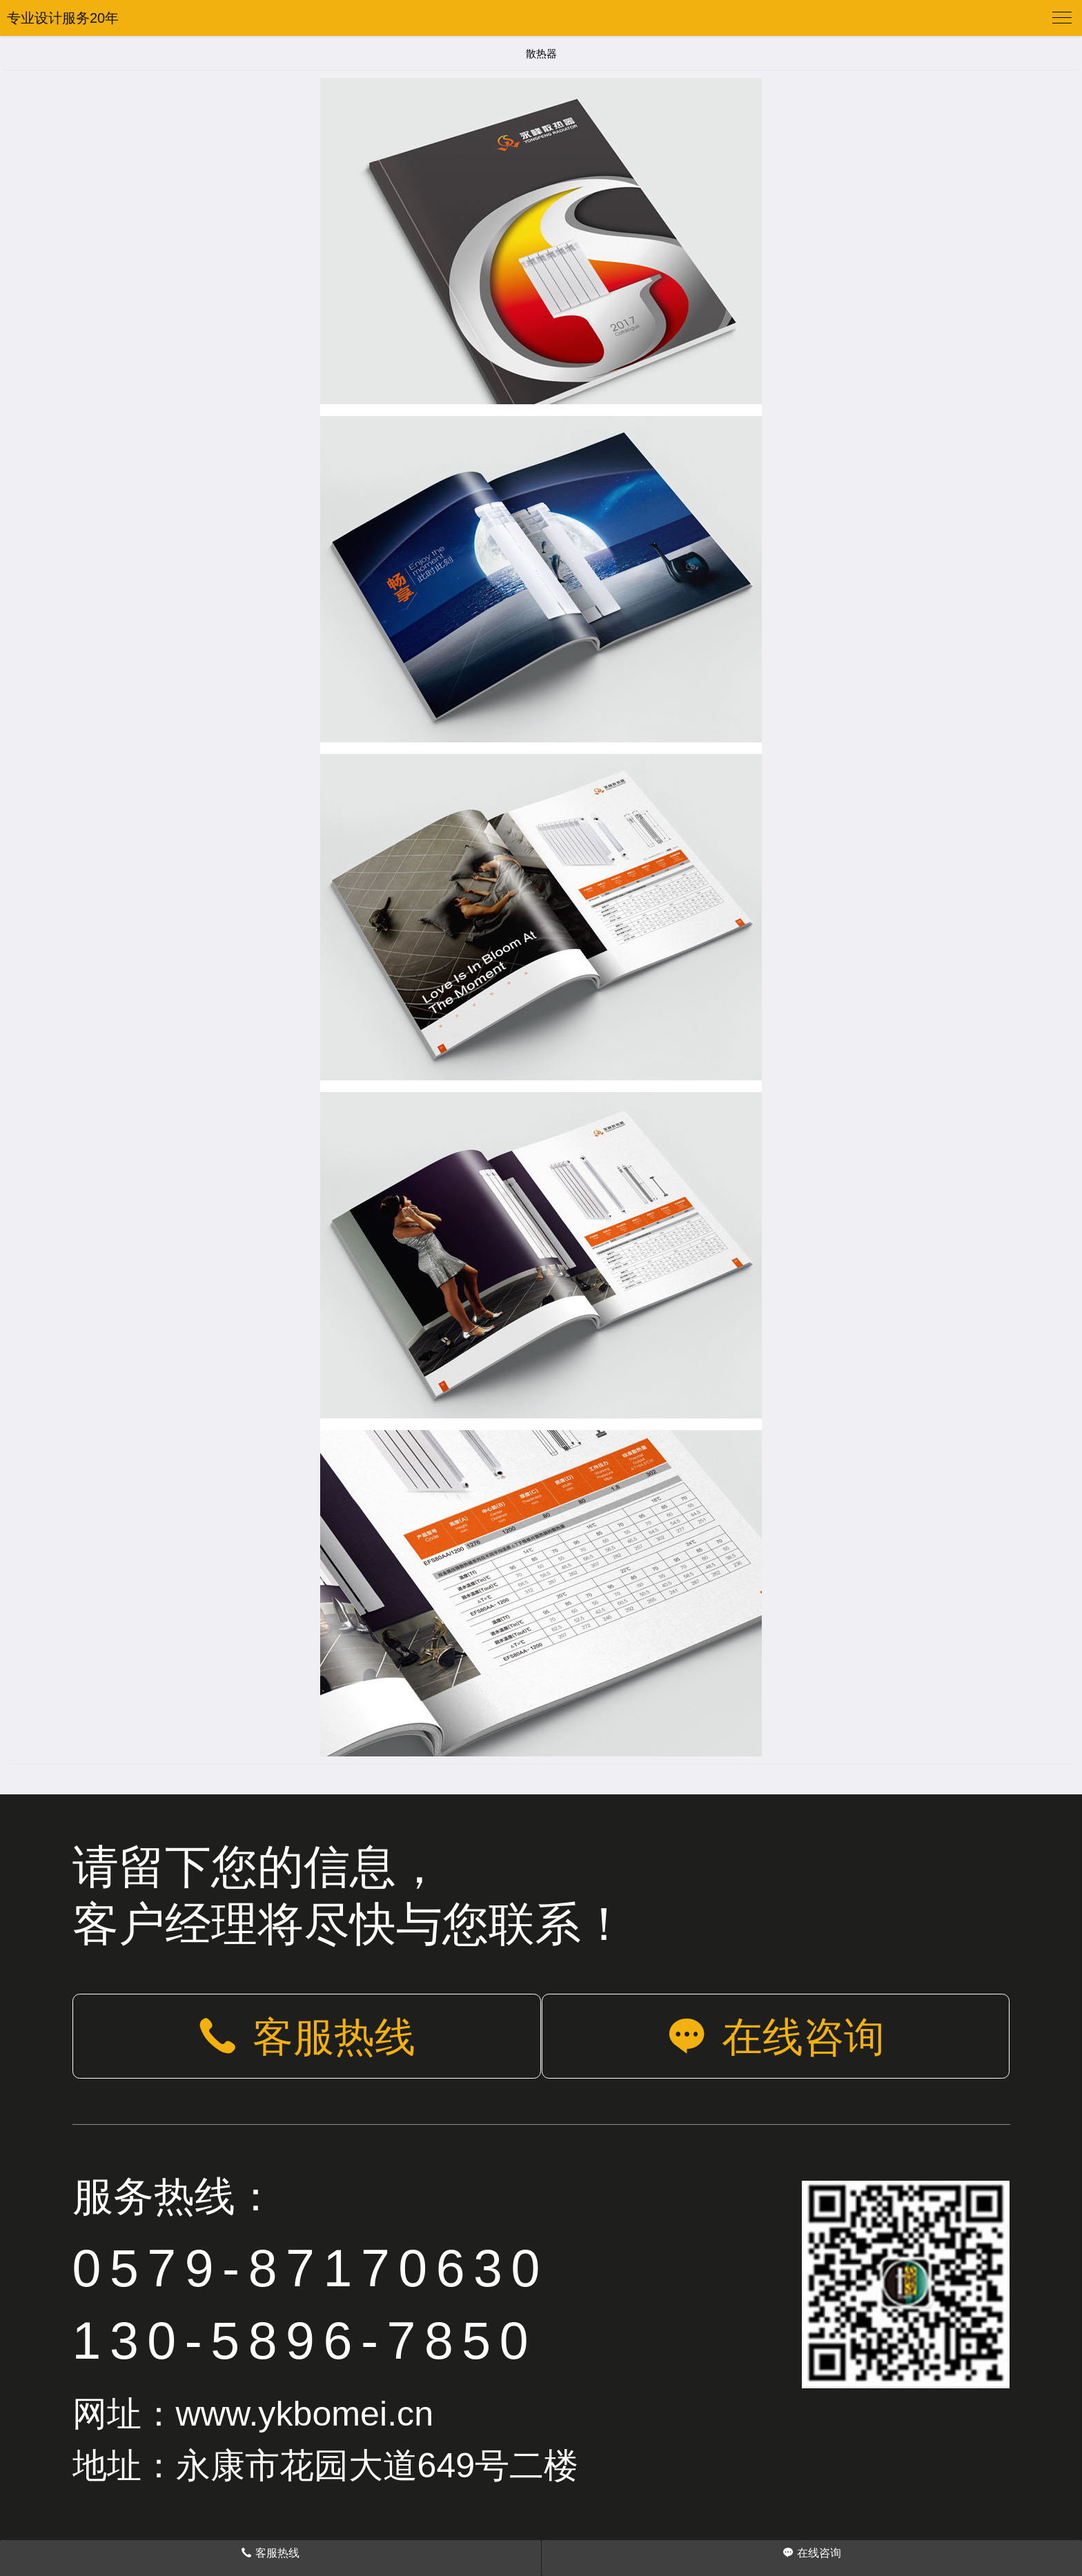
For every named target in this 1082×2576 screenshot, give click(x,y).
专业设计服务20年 (63, 18)
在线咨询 (776, 2036)
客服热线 (306, 2036)
